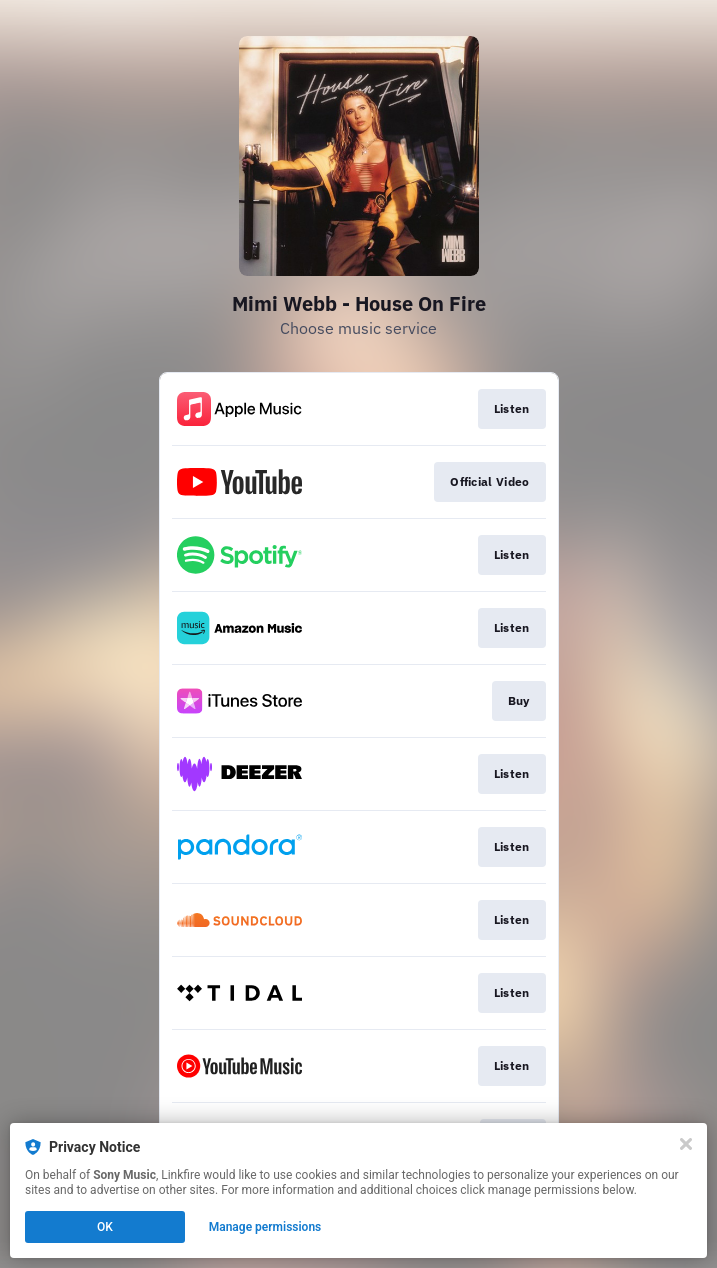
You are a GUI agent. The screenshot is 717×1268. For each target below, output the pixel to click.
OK (105, 1227)
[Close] (686, 1144)
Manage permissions (265, 1227)
